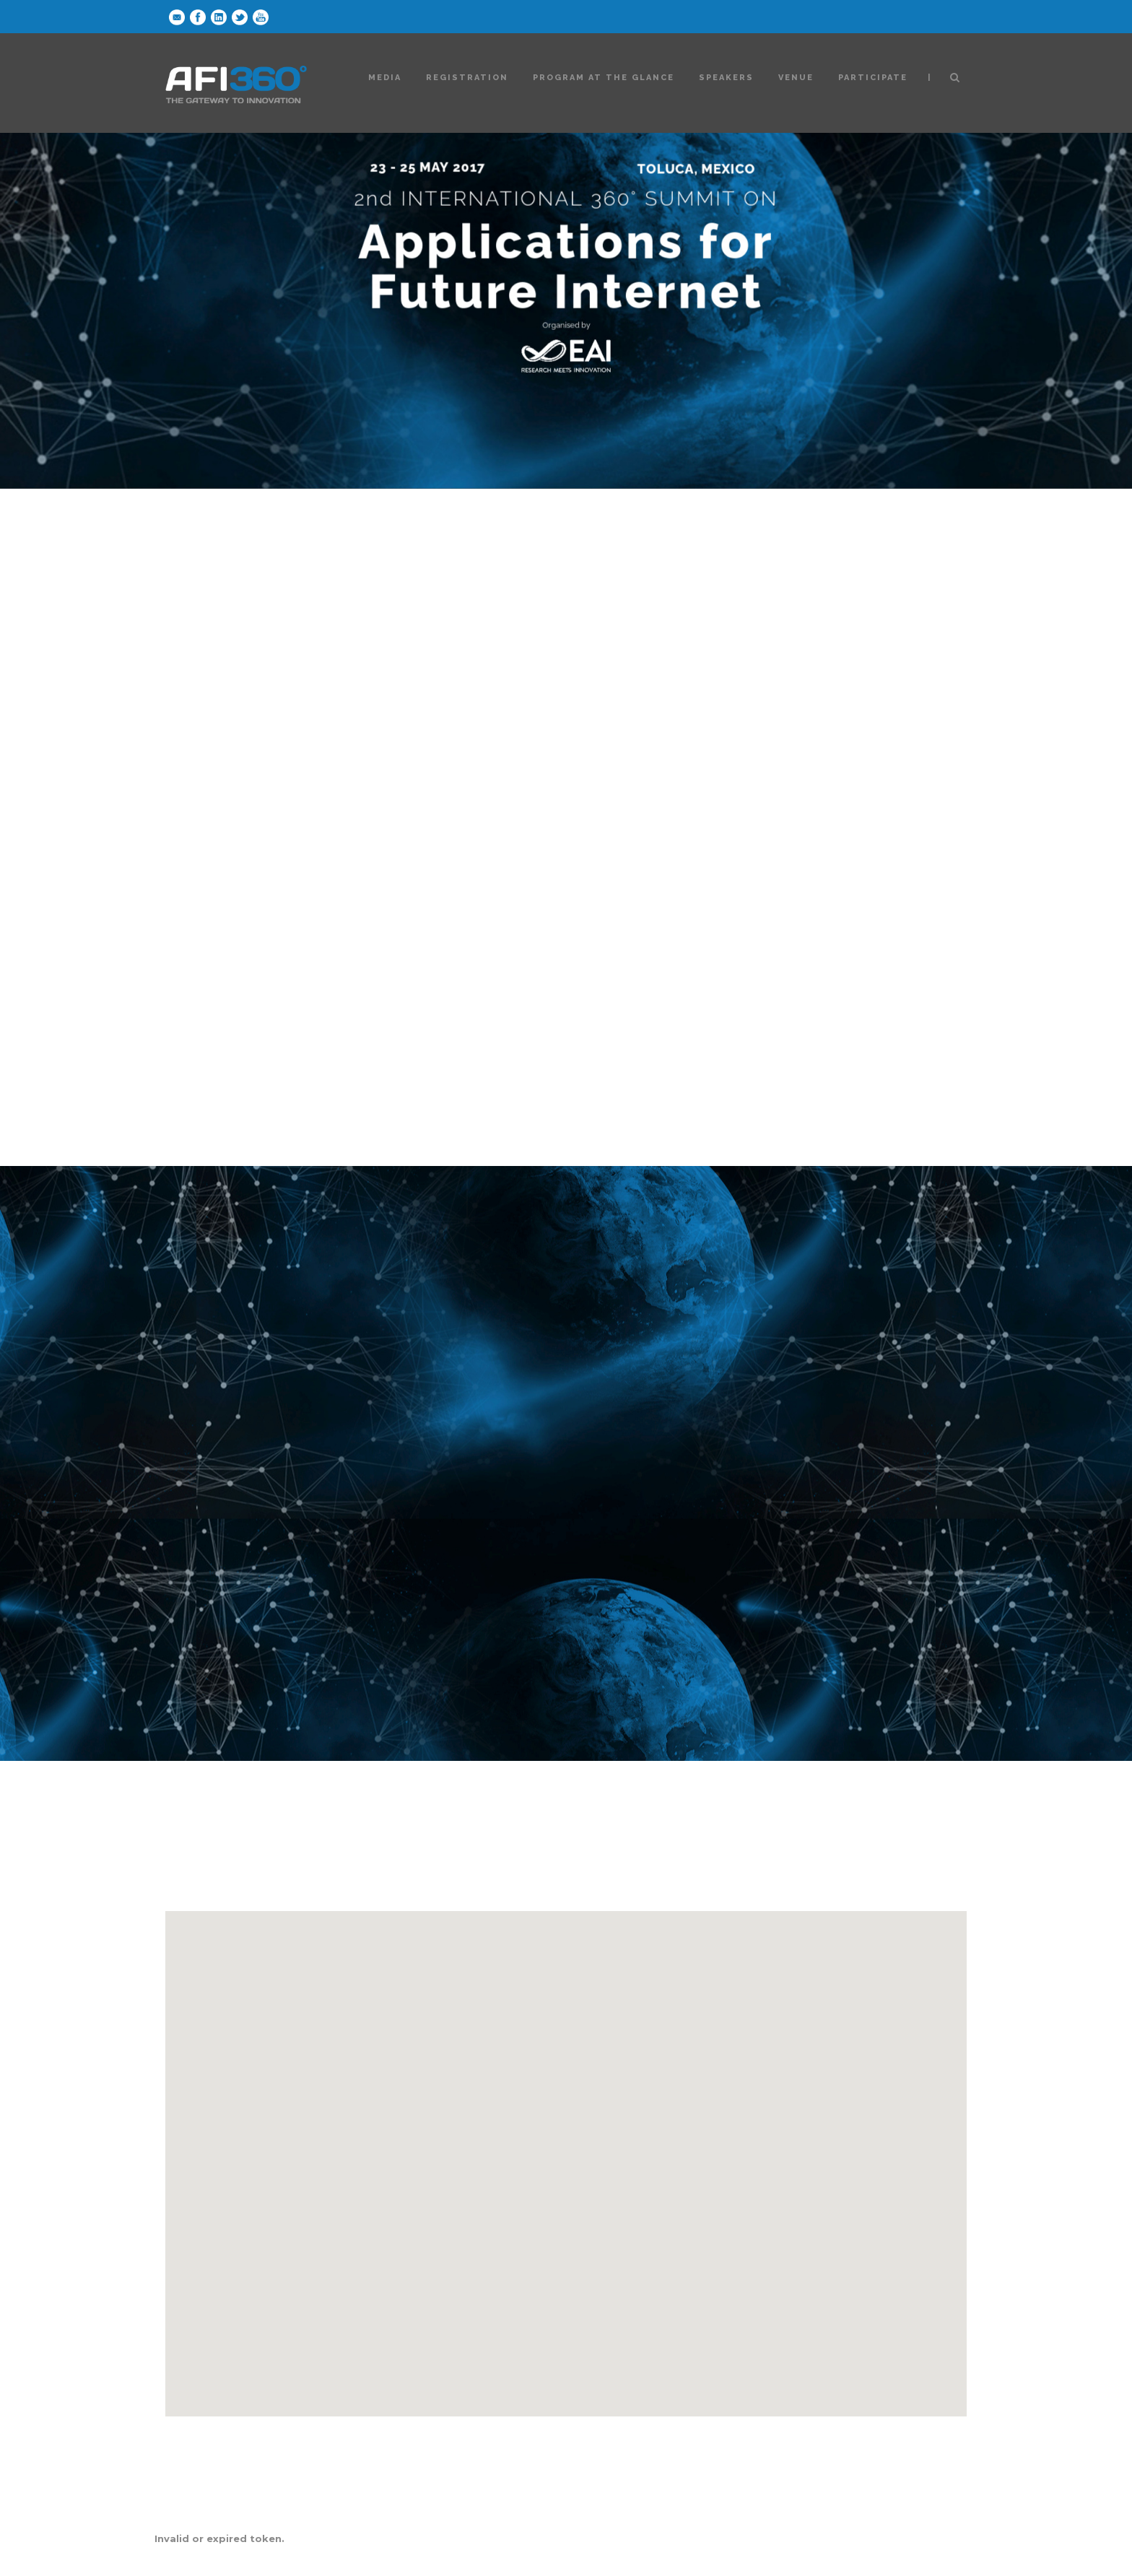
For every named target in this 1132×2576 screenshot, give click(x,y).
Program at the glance (603, 77)
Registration (467, 77)
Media (384, 77)
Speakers (726, 77)
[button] (566, 2150)
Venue (796, 77)
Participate (872, 77)
